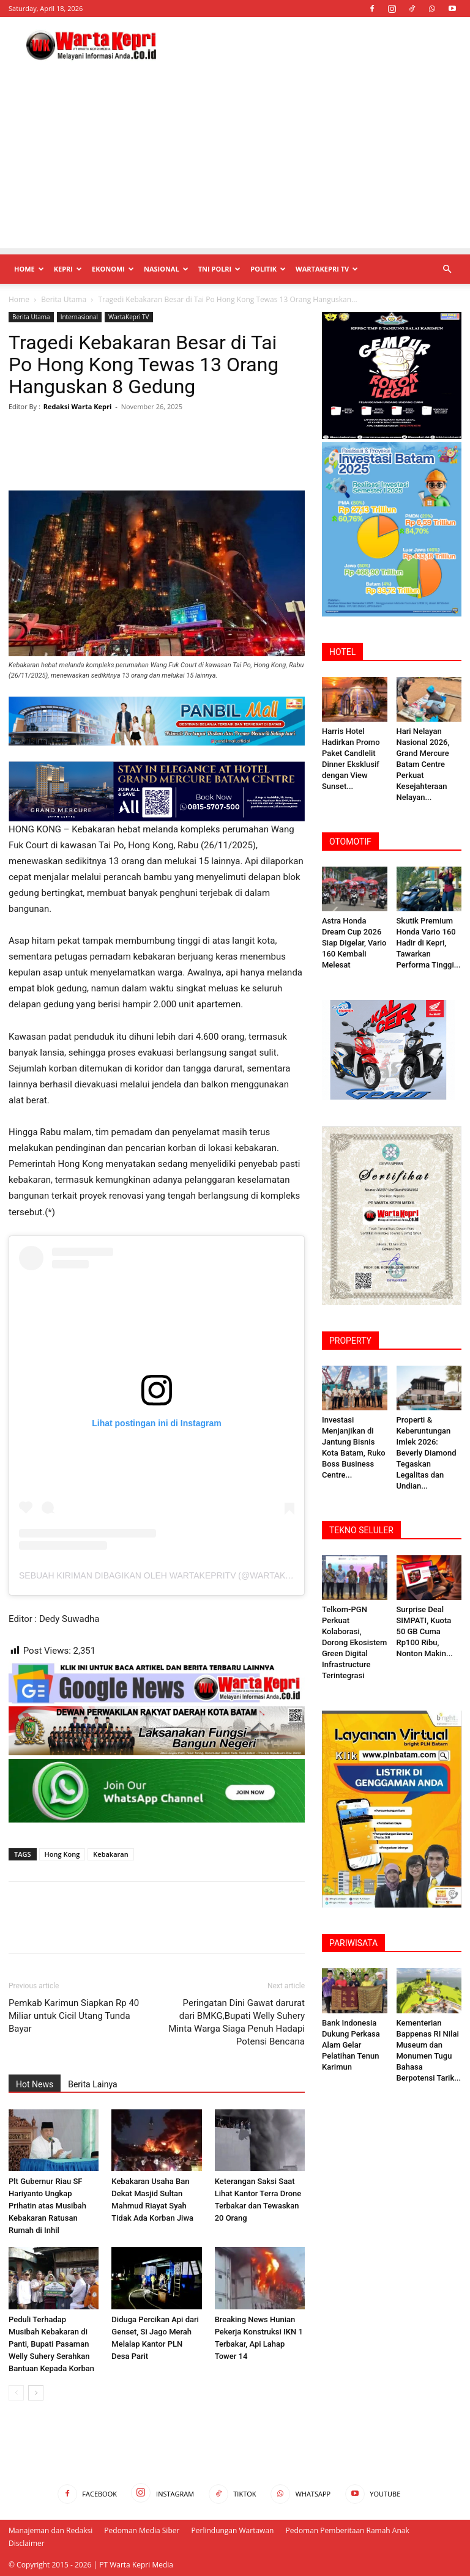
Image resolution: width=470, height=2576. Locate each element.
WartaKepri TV (327, 268)
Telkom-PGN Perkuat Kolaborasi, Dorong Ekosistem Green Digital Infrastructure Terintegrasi (354, 1642)
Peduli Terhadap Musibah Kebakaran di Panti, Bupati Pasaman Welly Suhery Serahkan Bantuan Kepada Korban (51, 2344)
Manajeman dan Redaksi (50, 2530)
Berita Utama (63, 299)
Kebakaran (110, 1854)
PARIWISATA (353, 1943)
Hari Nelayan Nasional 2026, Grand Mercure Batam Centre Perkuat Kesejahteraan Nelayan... (423, 764)
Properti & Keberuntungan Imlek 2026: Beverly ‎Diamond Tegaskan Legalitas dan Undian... (427, 1452)
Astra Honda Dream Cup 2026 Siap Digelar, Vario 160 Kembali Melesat (354, 942)
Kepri (68, 268)
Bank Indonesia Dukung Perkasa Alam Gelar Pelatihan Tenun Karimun (351, 2044)
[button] (446, 269)
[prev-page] (16, 2392)
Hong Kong (62, 1854)
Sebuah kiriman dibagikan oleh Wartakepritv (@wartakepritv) (169, 1575)
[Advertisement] (235, 162)
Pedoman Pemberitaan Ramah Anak (347, 2530)
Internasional (79, 317)
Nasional (166, 268)
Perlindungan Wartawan (233, 2530)
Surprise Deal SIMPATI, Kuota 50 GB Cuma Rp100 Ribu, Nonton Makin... (425, 1631)
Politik (268, 268)
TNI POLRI (219, 268)
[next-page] (35, 2392)
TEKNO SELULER (361, 1530)
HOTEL (342, 652)
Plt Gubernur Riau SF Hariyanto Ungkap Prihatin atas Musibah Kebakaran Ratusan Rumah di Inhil (47, 2206)
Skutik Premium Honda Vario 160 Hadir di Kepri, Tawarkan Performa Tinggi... (429, 942)
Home (29, 268)
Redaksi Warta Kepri (77, 406)
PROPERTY (350, 1340)
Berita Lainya (92, 2084)
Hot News (34, 2084)
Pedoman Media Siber (141, 2530)
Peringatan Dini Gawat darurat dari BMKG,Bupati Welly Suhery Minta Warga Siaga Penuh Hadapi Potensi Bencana (236, 2022)
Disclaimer (27, 2543)
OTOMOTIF (350, 841)
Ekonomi (113, 268)
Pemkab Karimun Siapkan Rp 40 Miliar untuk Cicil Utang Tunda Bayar (74, 2015)
